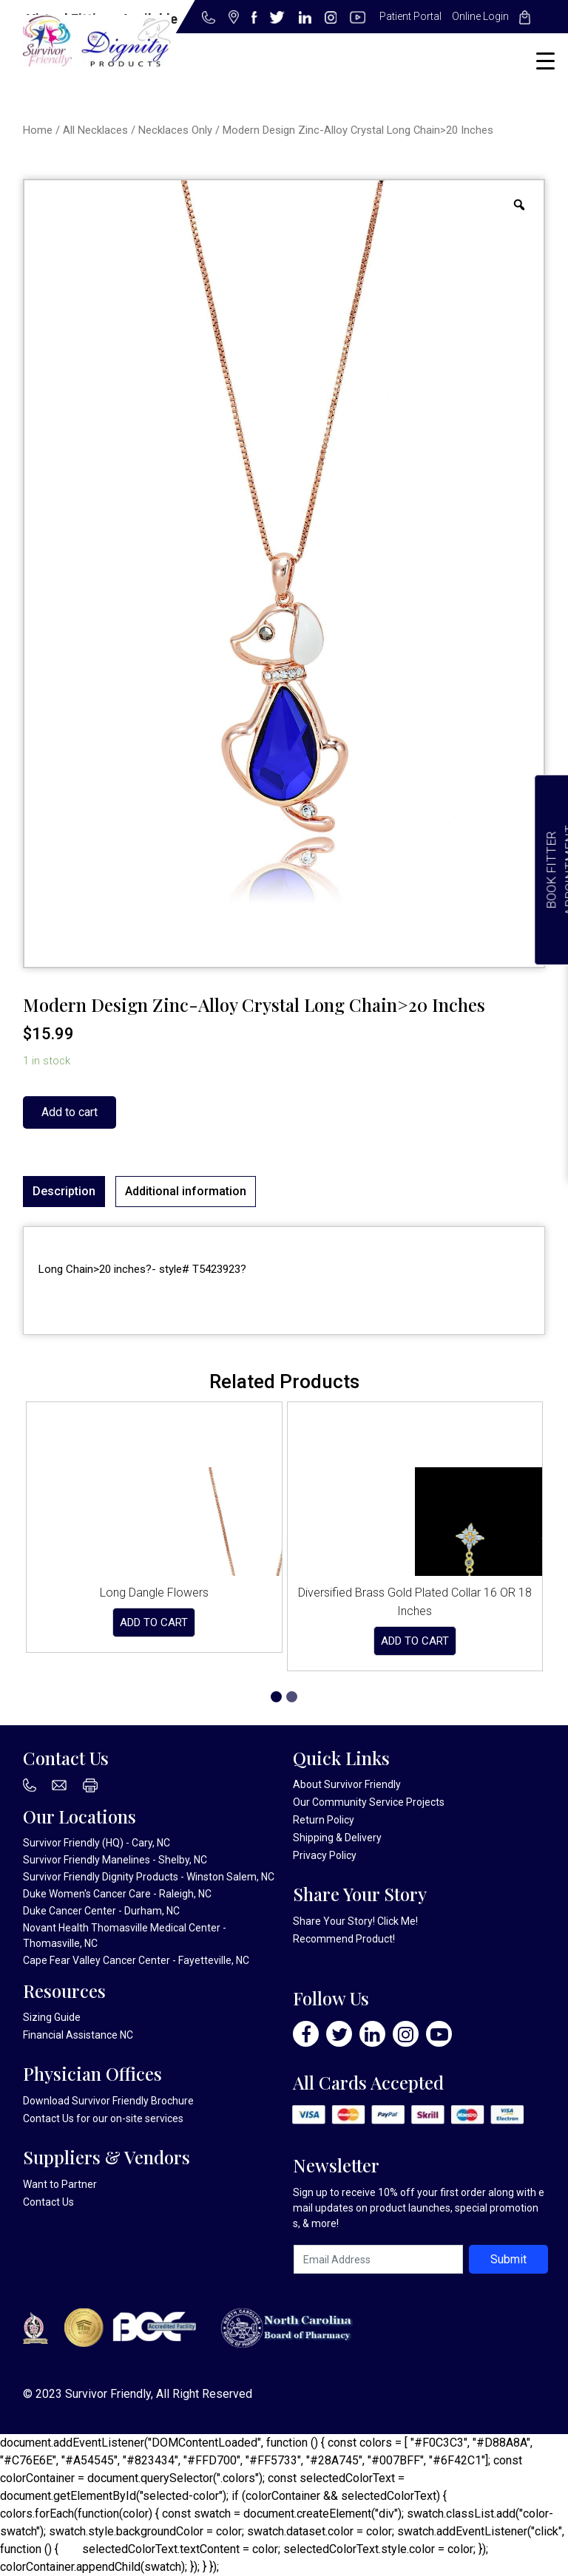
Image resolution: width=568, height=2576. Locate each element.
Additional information (185, 1191)
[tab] (64, 1191)
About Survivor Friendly (347, 1784)
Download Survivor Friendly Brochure (108, 2101)
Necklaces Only (175, 130)
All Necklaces (95, 130)
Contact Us (48, 2118)
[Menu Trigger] (545, 61)
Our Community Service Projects (368, 1802)
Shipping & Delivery (337, 1837)
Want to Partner (60, 2184)
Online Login (480, 16)
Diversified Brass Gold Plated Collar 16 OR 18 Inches (415, 1602)
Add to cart (69, 1112)
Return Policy (323, 1820)
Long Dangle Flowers (154, 1593)
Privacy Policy (324, 1855)
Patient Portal (410, 16)
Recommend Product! (344, 1939)
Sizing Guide (52, 2017)
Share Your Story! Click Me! (355, 1921)
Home (38, 130)
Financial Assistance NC (78, 2035)
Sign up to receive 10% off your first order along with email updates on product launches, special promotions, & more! (418, 2207)
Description (64, 1191)
